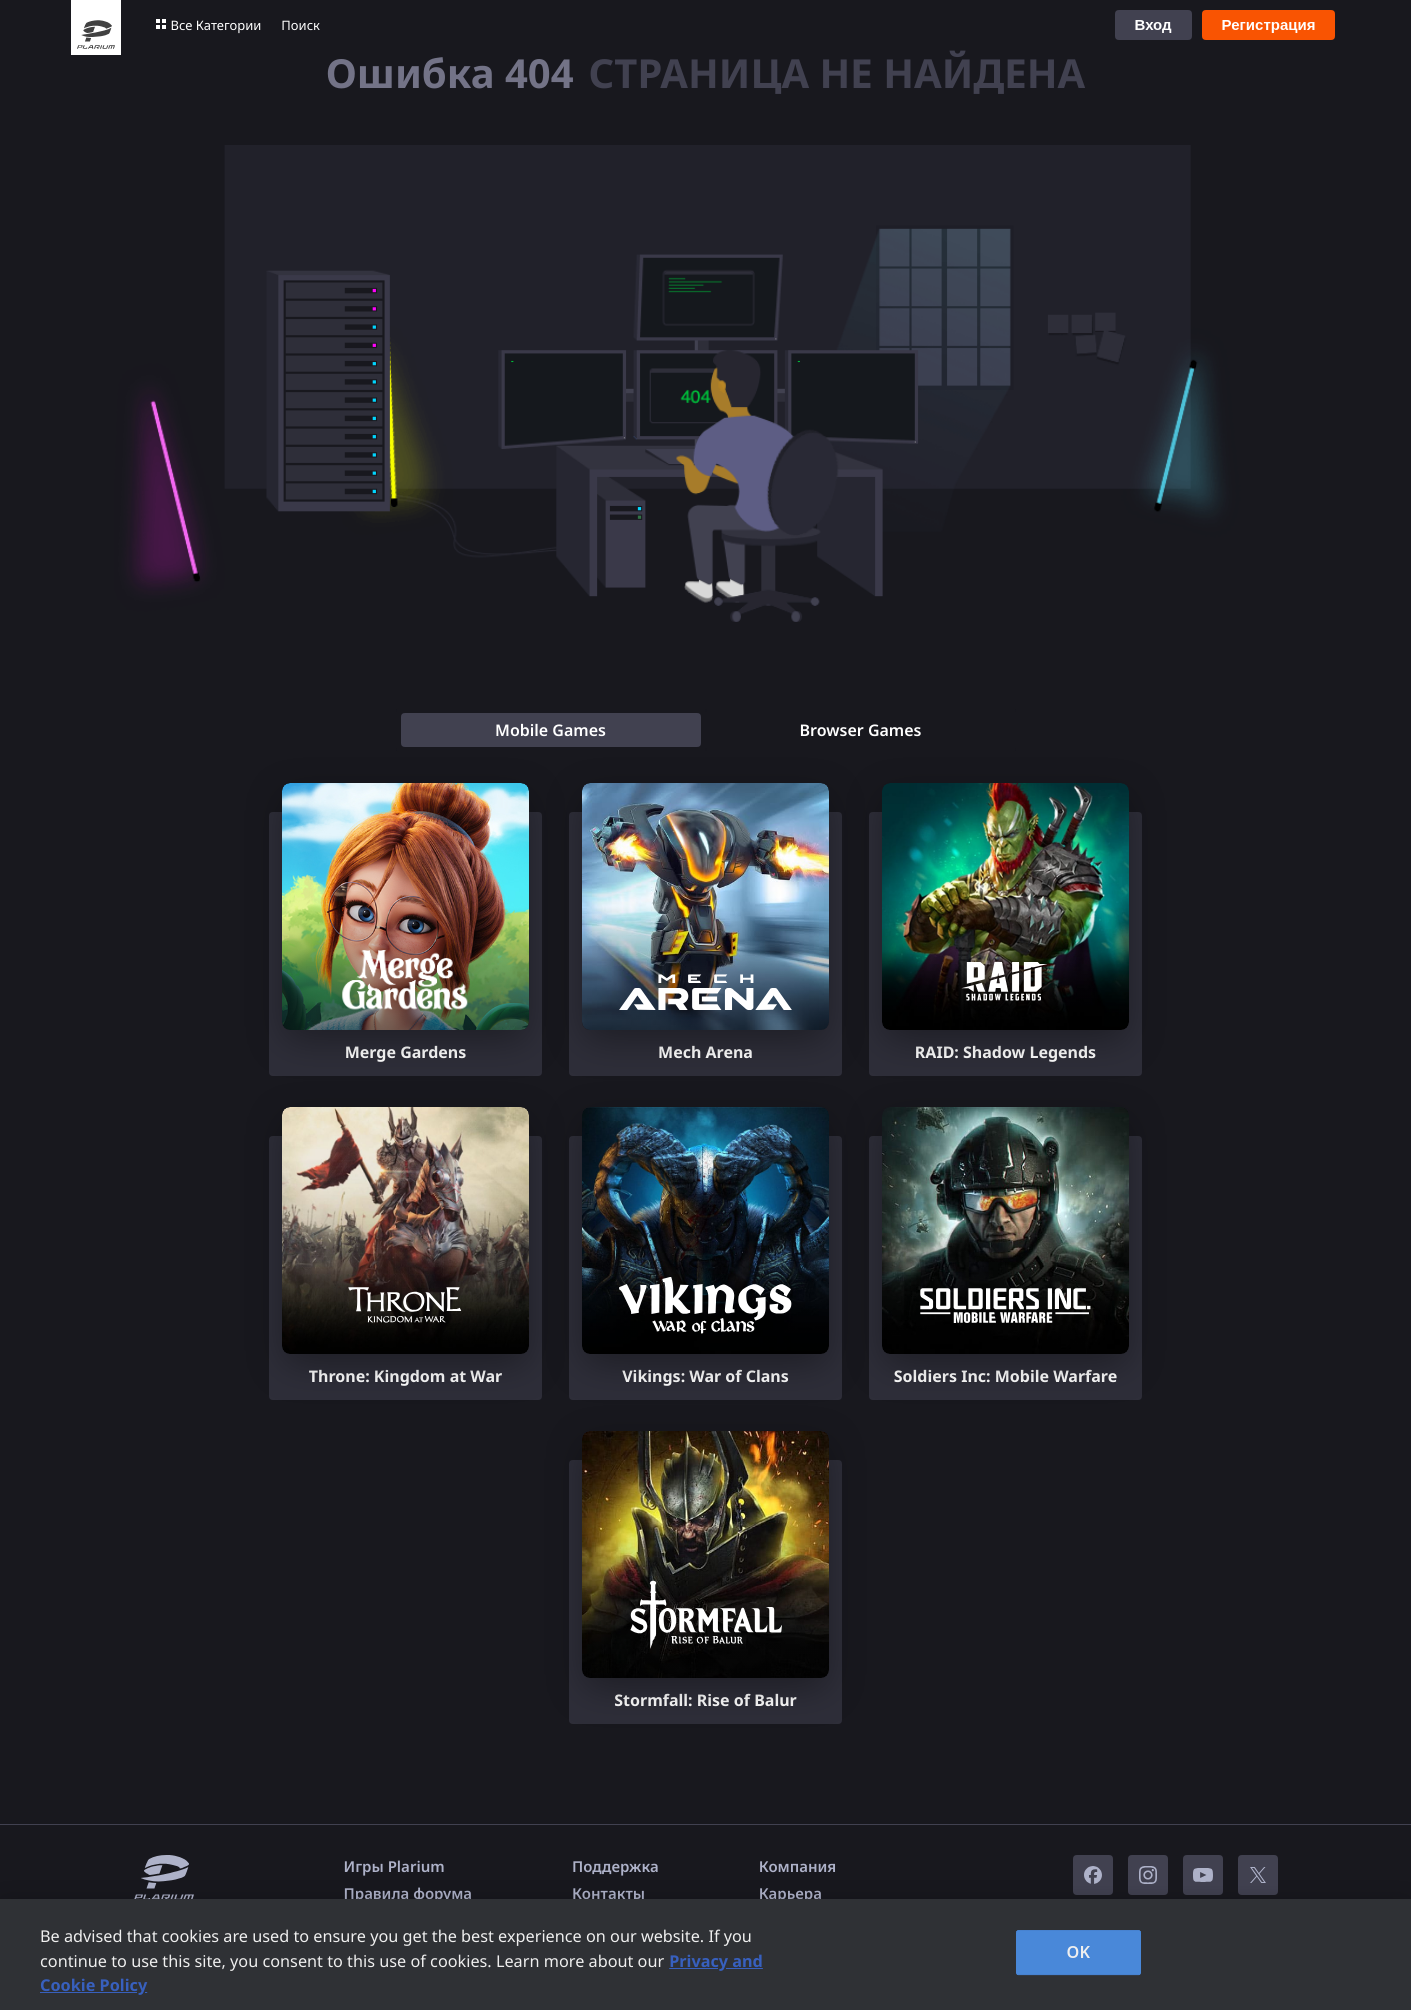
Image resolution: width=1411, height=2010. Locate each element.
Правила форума (408, 1894)
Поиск (300, 25)
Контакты (608, 1894)
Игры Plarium (394, 1867)
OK (1079, 1952)
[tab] (551, 730)
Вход (1153, 24)
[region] (705, 1954)
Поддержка (615, 1867)
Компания (798, 1867)
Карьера (790, 1894)
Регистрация (1269, 24)
